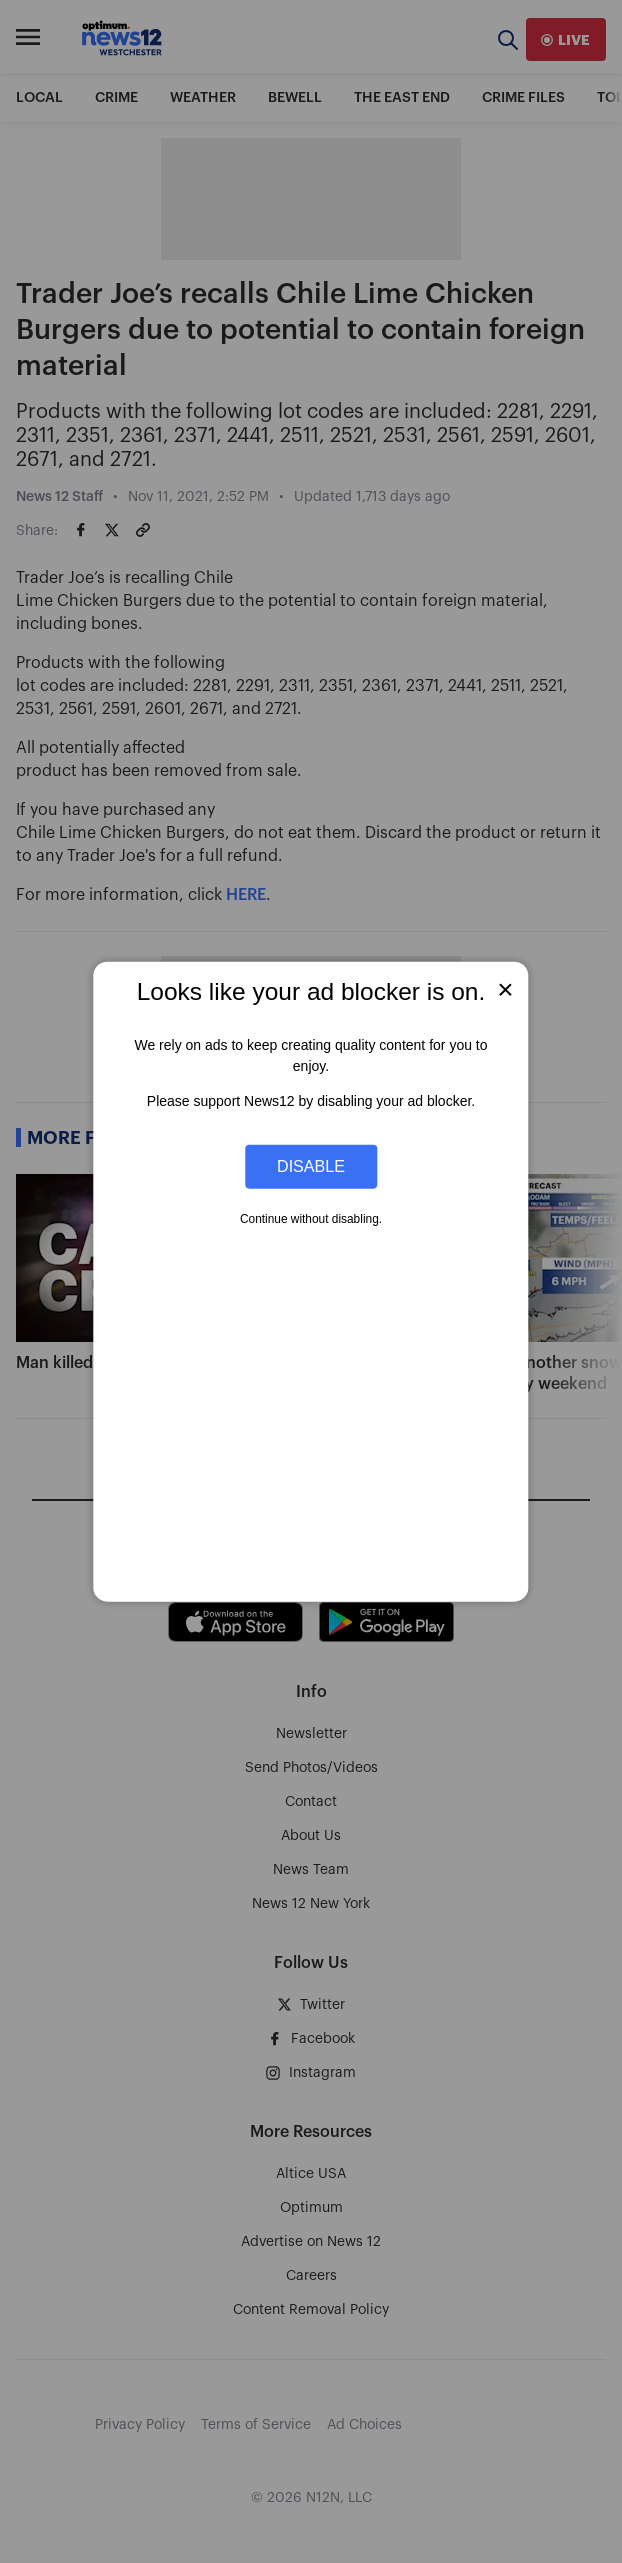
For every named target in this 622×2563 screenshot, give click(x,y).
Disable (311, 1166)
